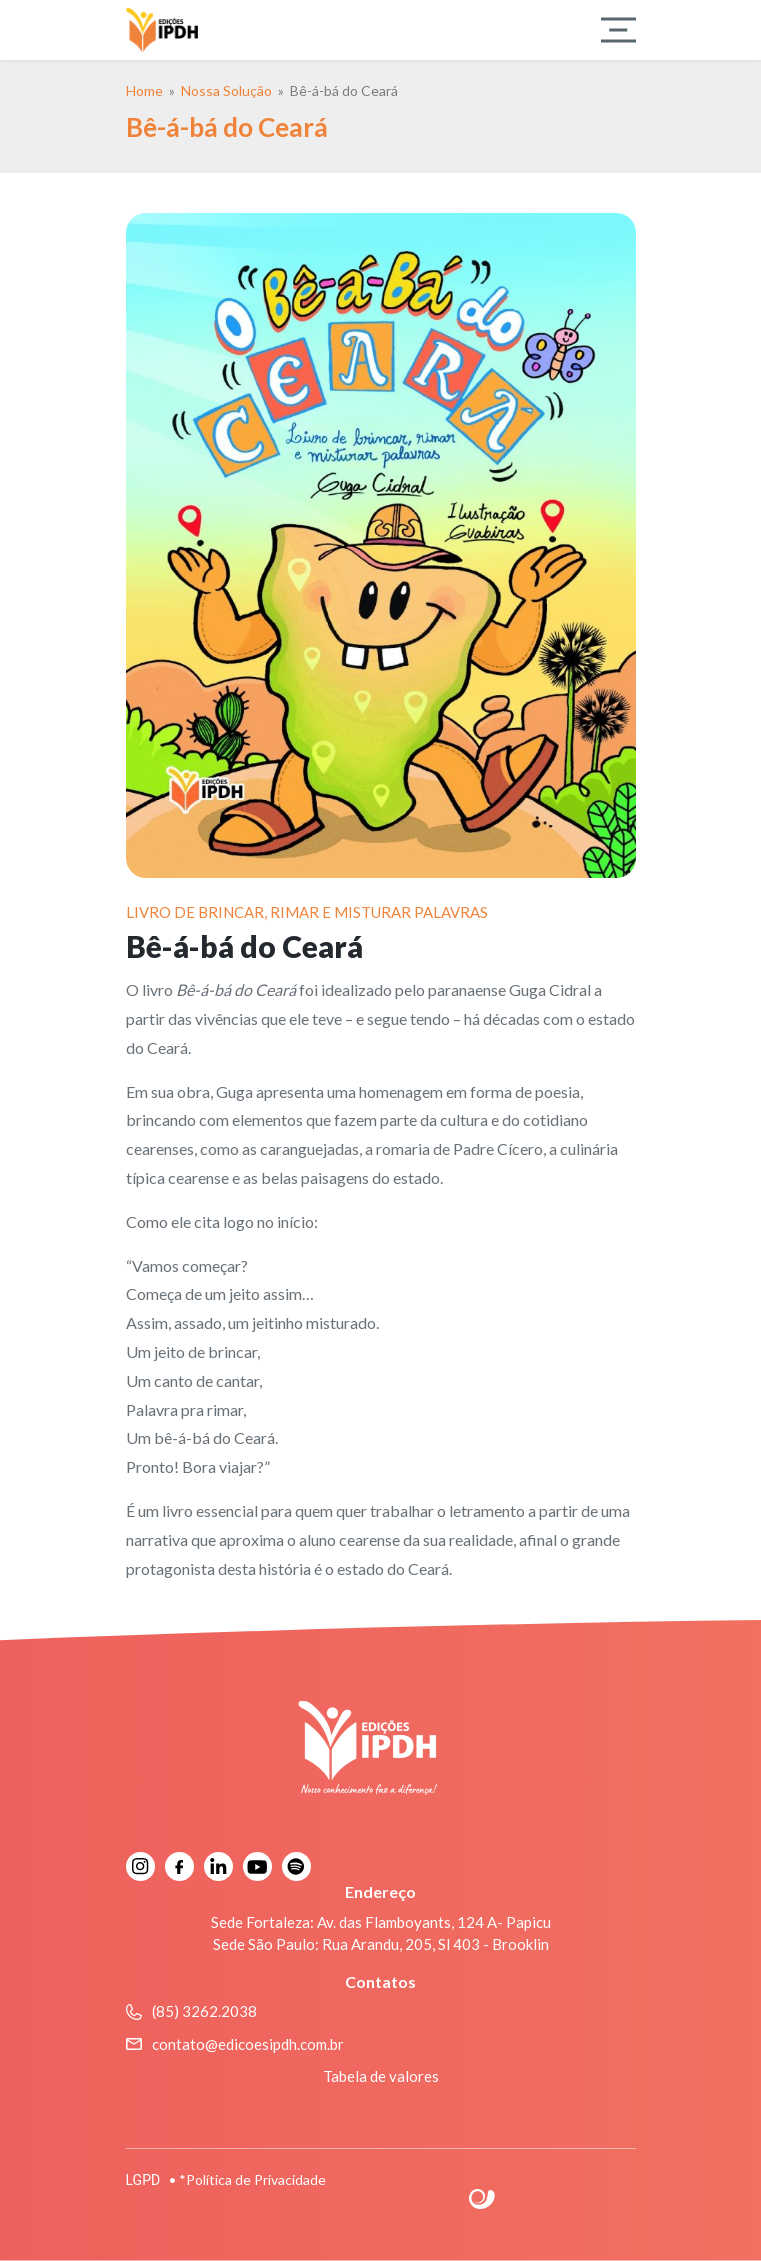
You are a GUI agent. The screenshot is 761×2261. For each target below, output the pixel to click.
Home (144, 90)
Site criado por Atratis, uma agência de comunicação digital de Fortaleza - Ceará (482, 2200)
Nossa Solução (226, 90)
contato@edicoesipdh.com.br (235, 2044)
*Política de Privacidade (252, 2179)
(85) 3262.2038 (191, 2011)
